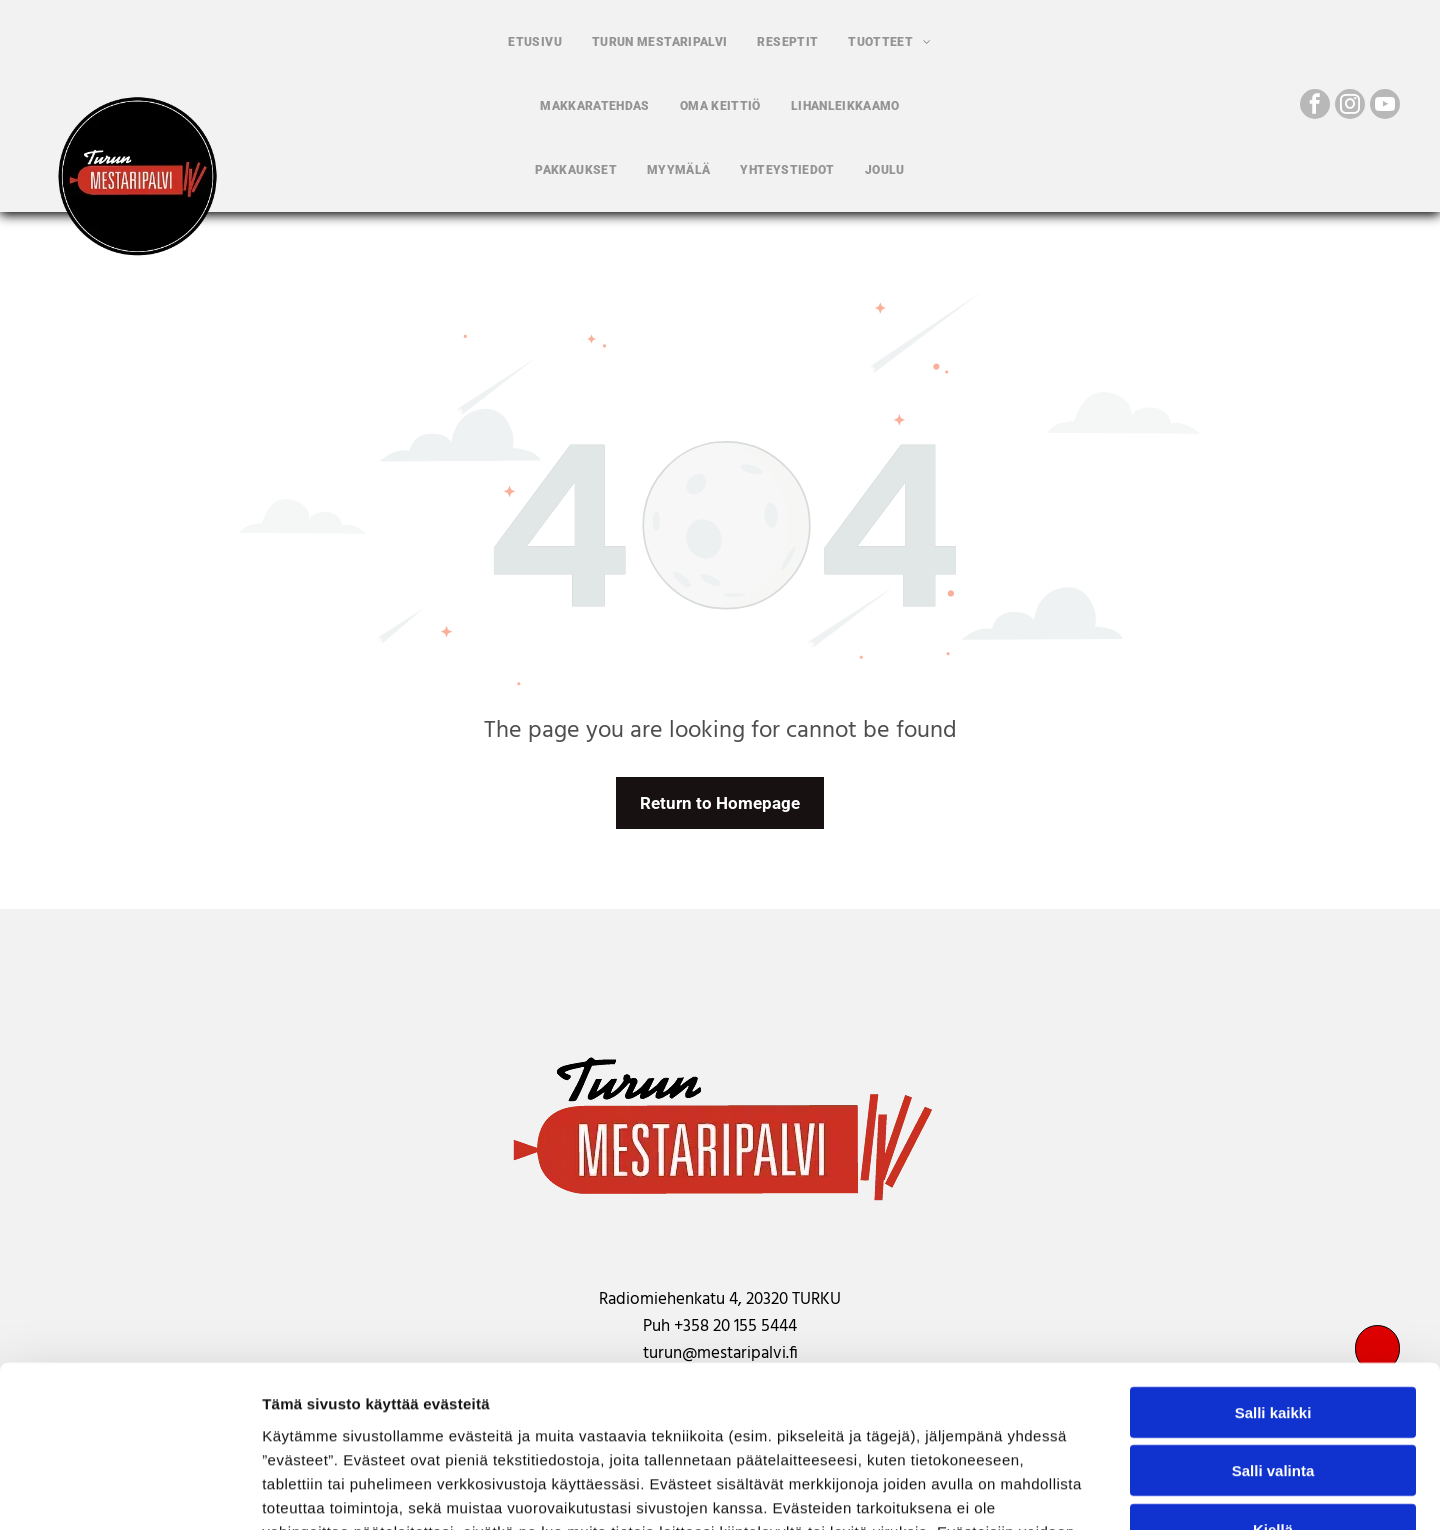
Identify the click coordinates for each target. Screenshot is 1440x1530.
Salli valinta (1273, 1325)
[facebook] (1315, 106)
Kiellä (1273, 1384)
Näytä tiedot (1069, 1490)
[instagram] (1350, 106)
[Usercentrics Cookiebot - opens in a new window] (129, 1491)
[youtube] (1385, 106)
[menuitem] (535, 42)
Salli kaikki (1273, 1267)
